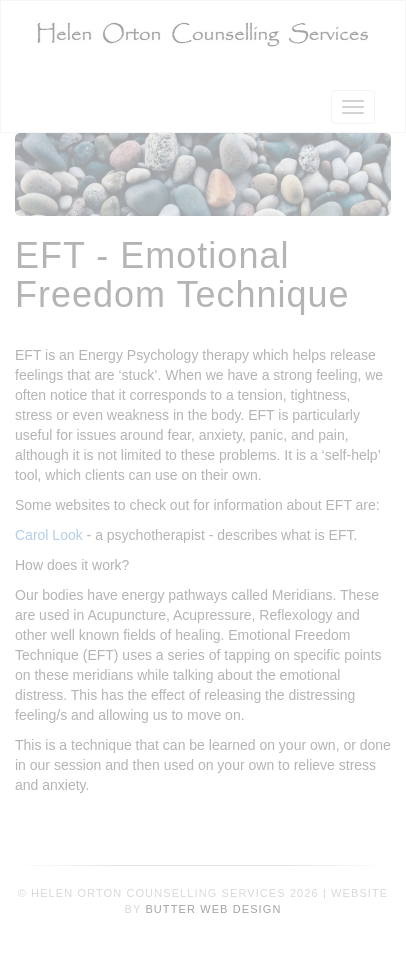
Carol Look (49, 535)
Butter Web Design (213, 909)
